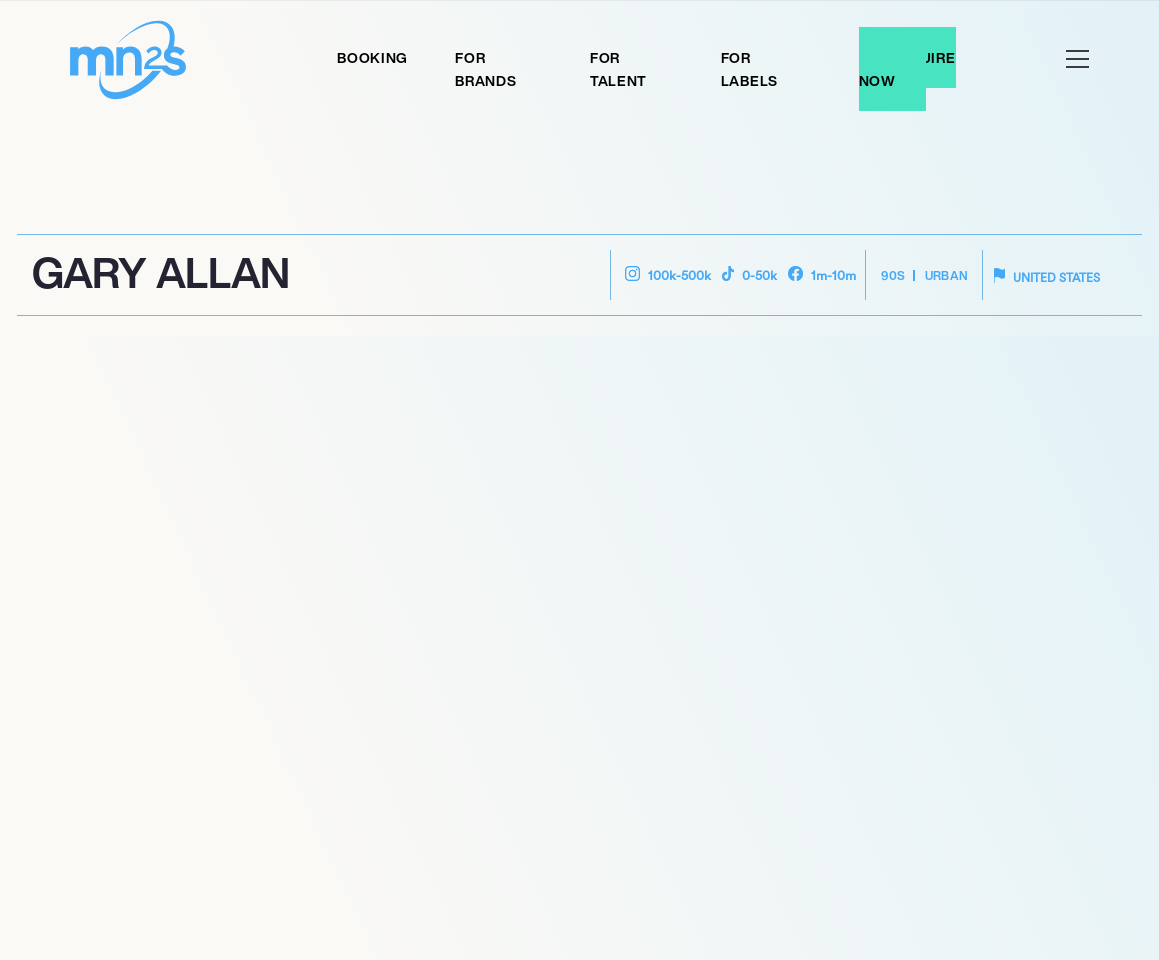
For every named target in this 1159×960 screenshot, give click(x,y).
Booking (372, 57)
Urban (947, 275)
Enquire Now (907, 69)
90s (893, 275)
